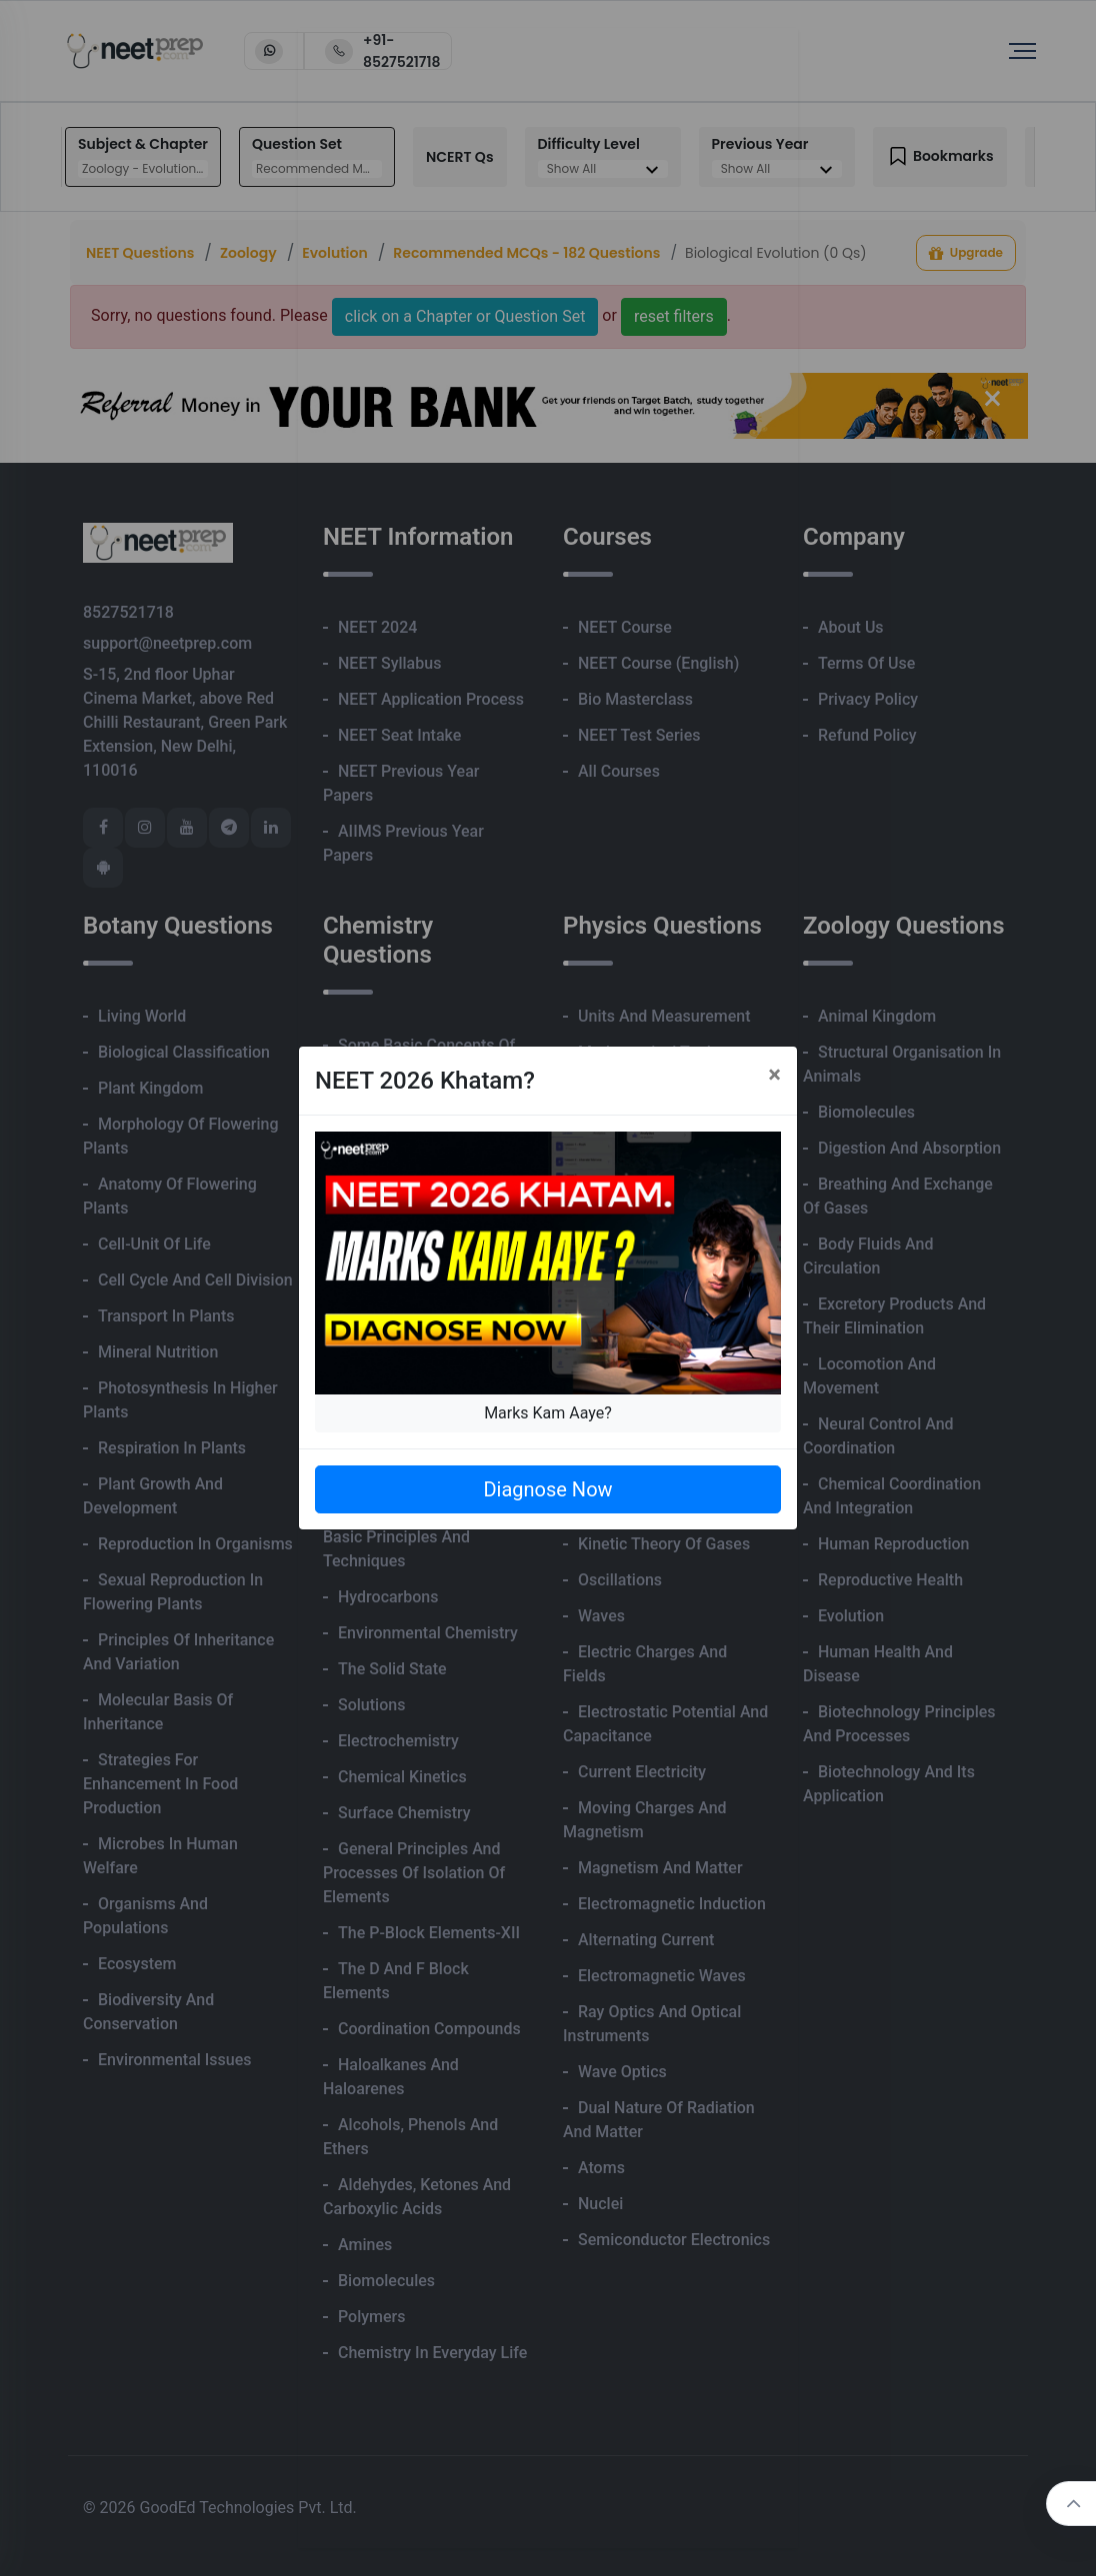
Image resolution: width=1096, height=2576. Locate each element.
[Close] (774, 1075)
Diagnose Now (547, 1489)
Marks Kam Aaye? (548, 1412)
